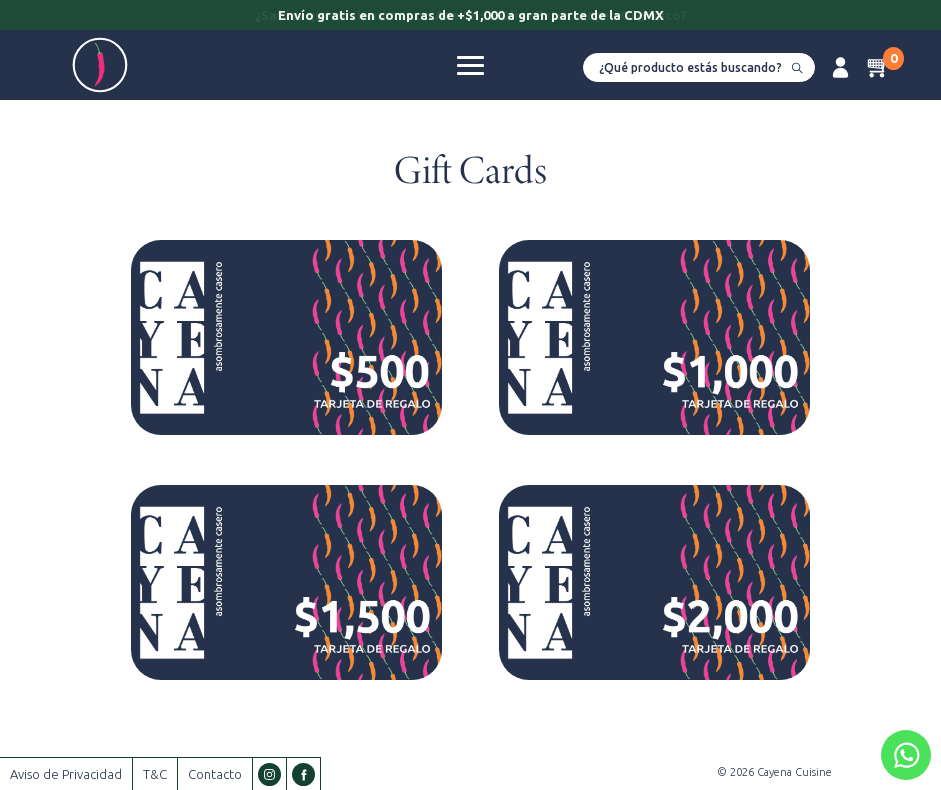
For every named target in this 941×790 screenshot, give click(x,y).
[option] (470, 17)
